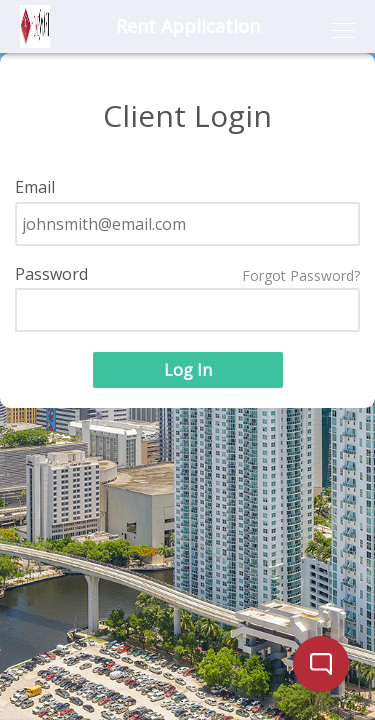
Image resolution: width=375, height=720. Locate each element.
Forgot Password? (301, 276)
